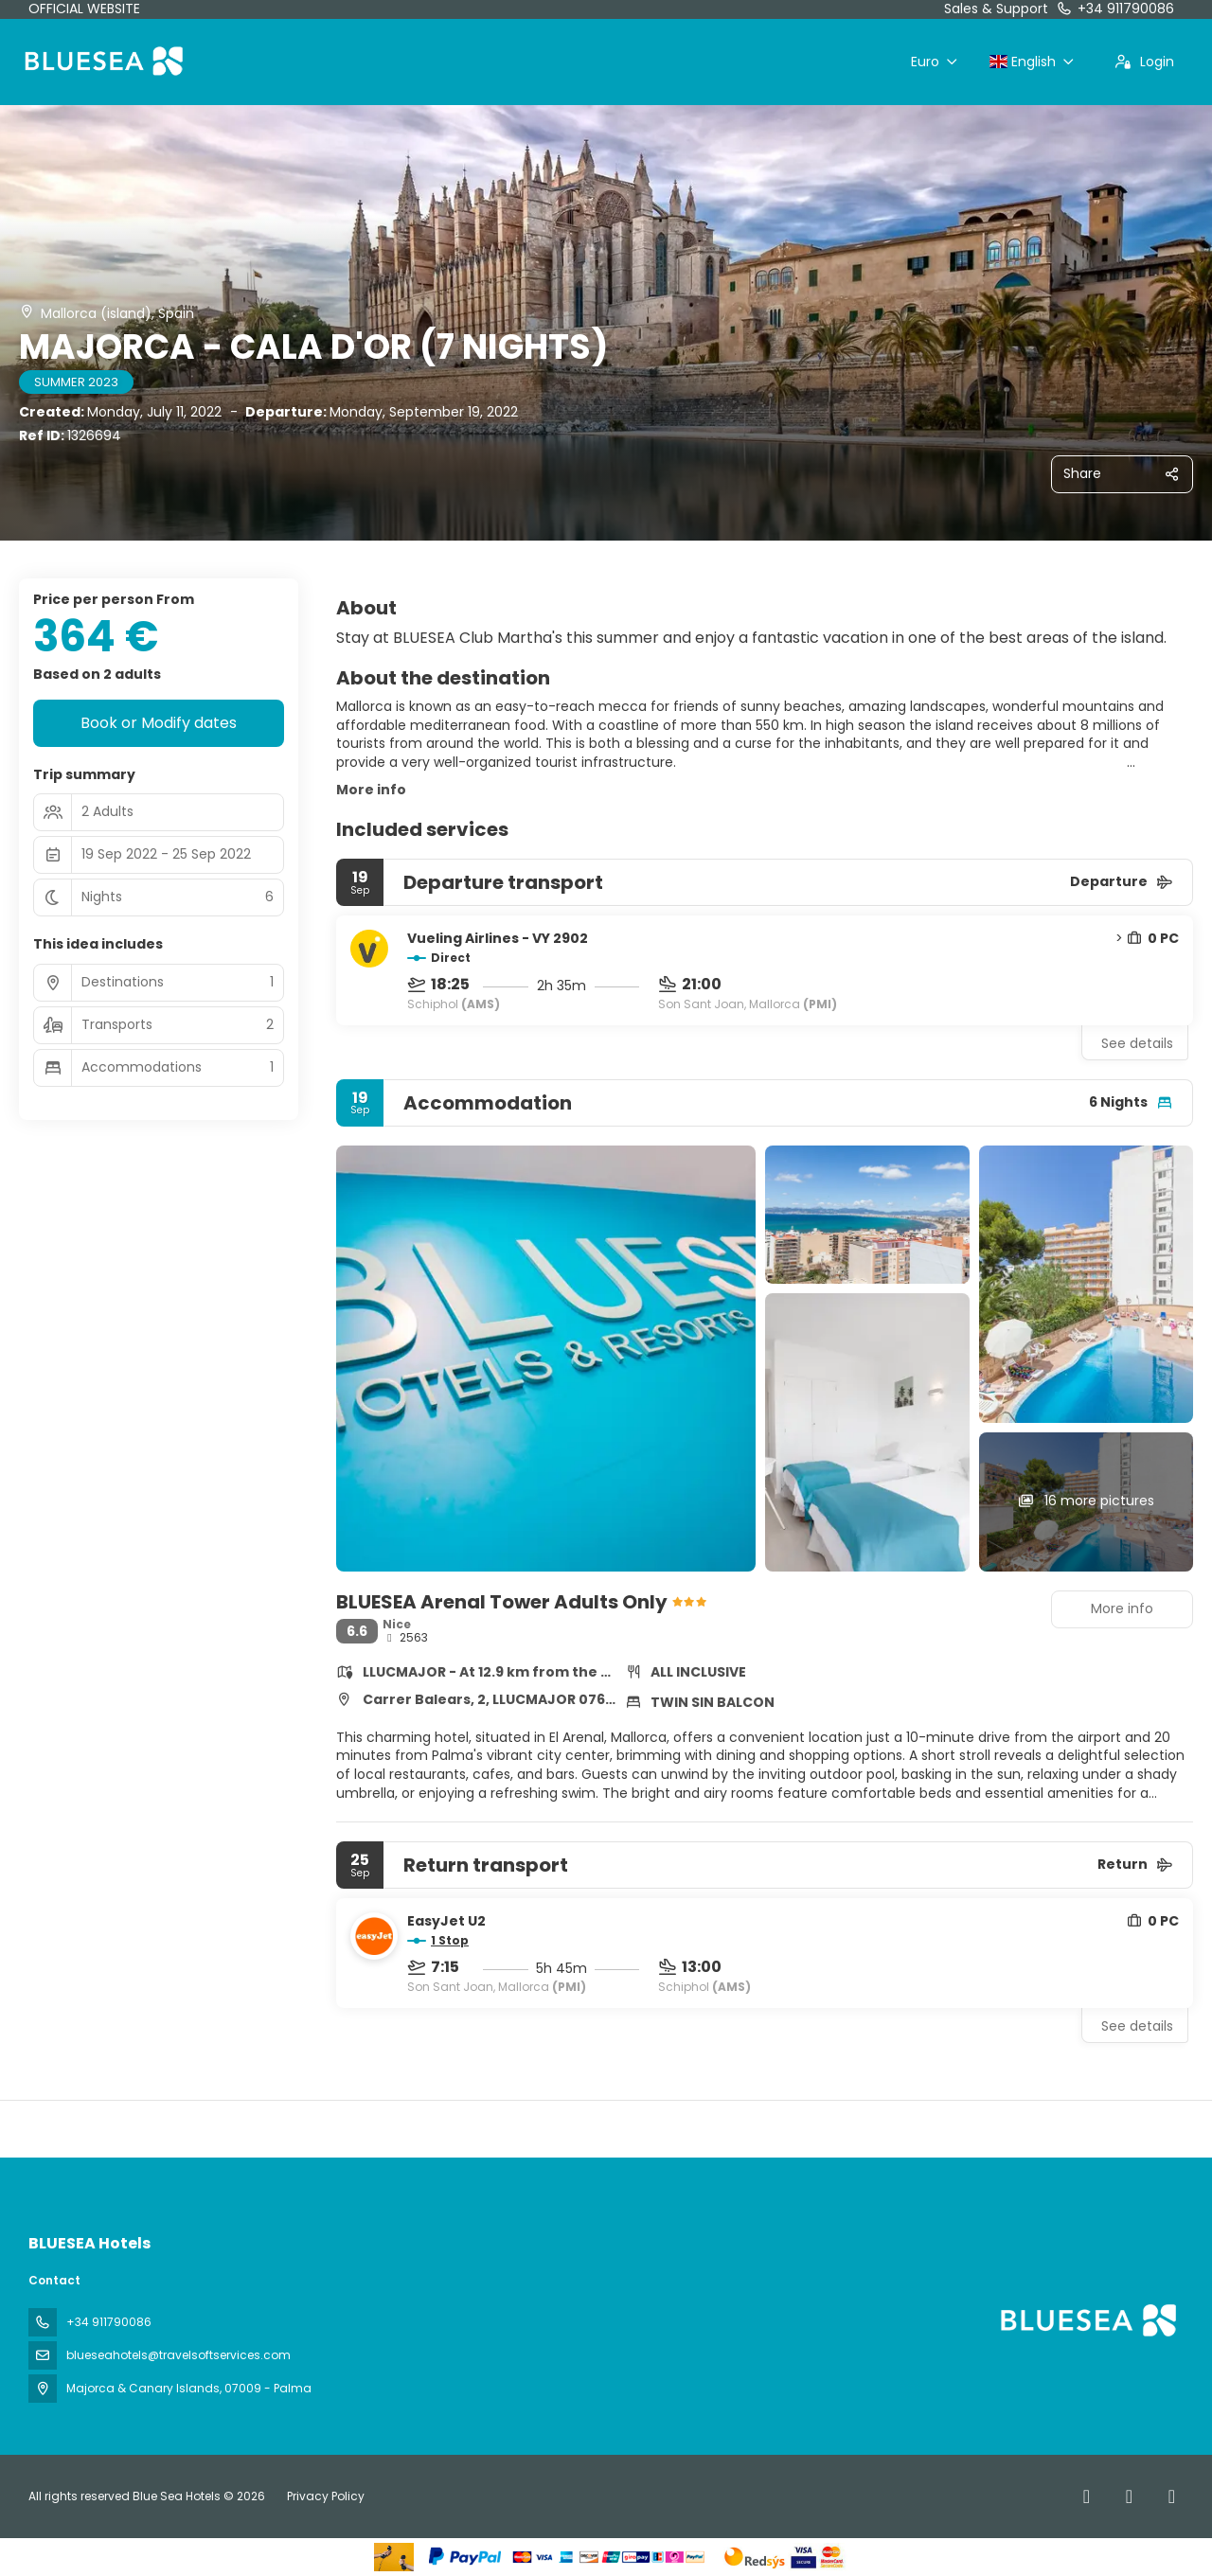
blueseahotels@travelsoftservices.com (178, 2355)
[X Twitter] (1129, 2496)
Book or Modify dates (158, 723)
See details (1137, 1043)
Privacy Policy (326, 2496)
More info (371, 789)
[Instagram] (1172, 2496)
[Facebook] (1086, 2496)
